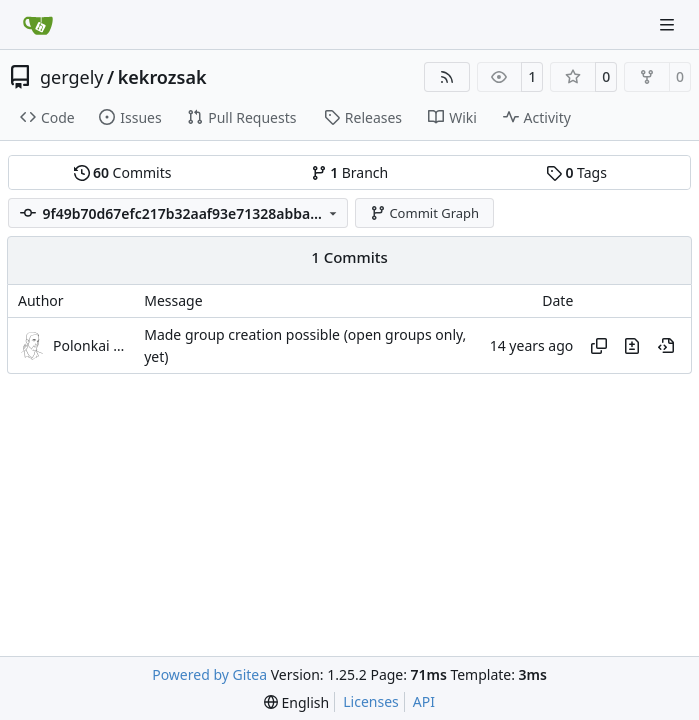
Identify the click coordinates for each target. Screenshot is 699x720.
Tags (576, 172)
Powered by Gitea (209, 674)
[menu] (296, 702)
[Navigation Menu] (669, 24)
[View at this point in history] (666, 346)
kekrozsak (162, 77)
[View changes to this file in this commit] (632, 346)
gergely (72, 77)
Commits (123, 172)
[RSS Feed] (447, 77)
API (424, 701)
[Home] (38, 25)
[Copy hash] (599, 346)
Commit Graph (424, 213)
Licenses (371, 701)
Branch (350, 172)
